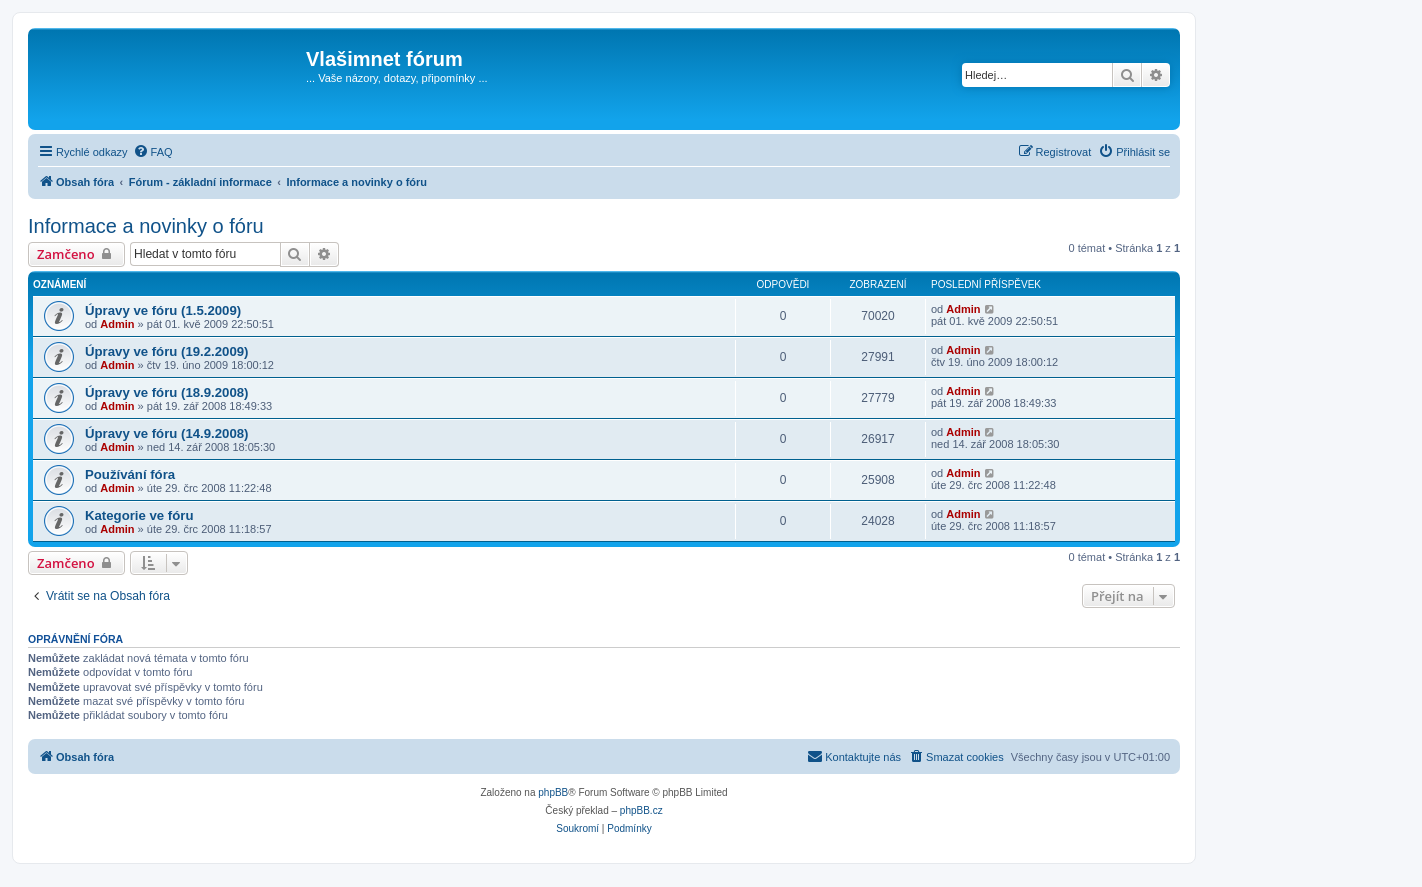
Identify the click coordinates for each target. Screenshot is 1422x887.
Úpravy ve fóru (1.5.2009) (163, 310)
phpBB (553, 792)
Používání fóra (130, 474)
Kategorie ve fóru (139, 515)
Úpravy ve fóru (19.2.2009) (166, 351)
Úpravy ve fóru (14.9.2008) (166, 433)
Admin (117, 324)
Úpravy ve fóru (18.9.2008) (166, 392)
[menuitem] (153, 152)
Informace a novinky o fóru (146, 226)
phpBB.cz (641, 810)
